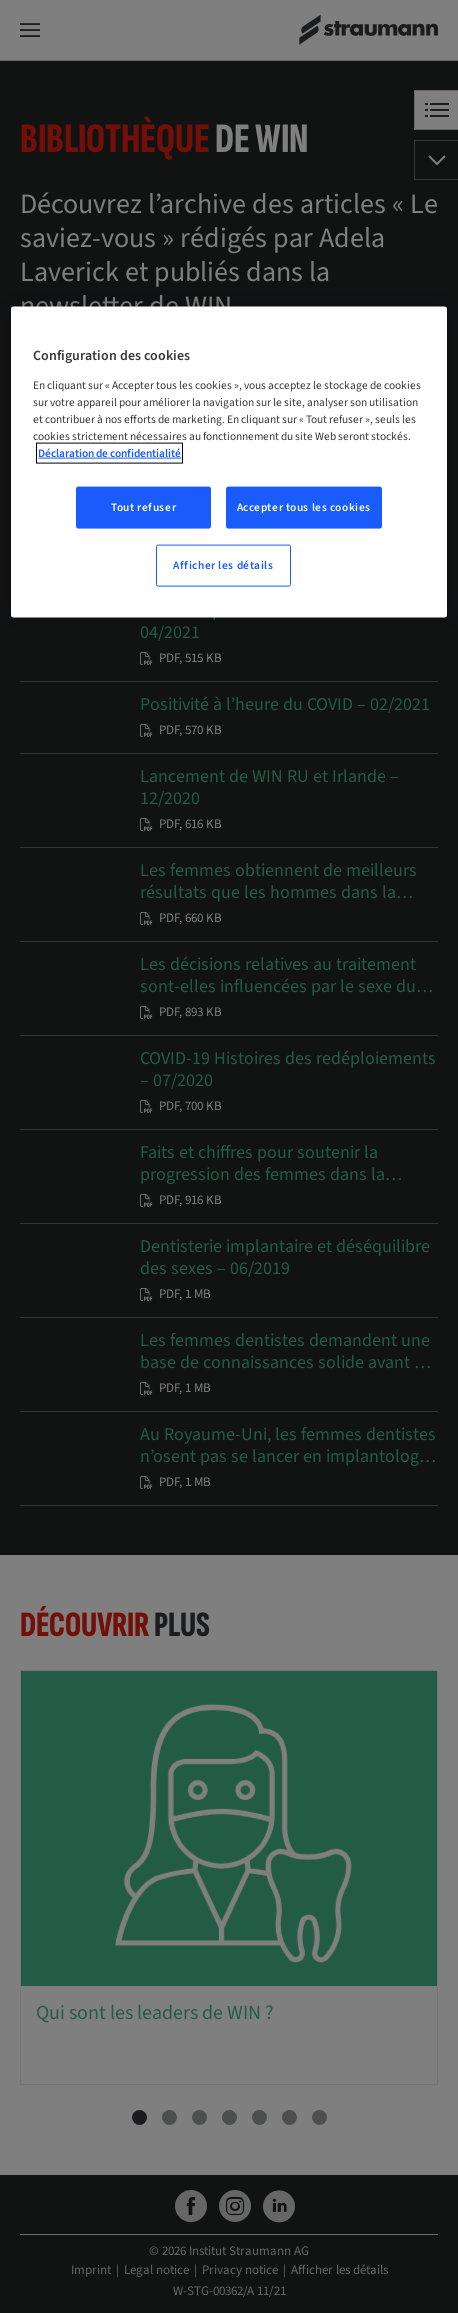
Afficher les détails (223, 564)
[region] (228, 462)
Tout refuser (143, 506)
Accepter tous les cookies (304, 506)
